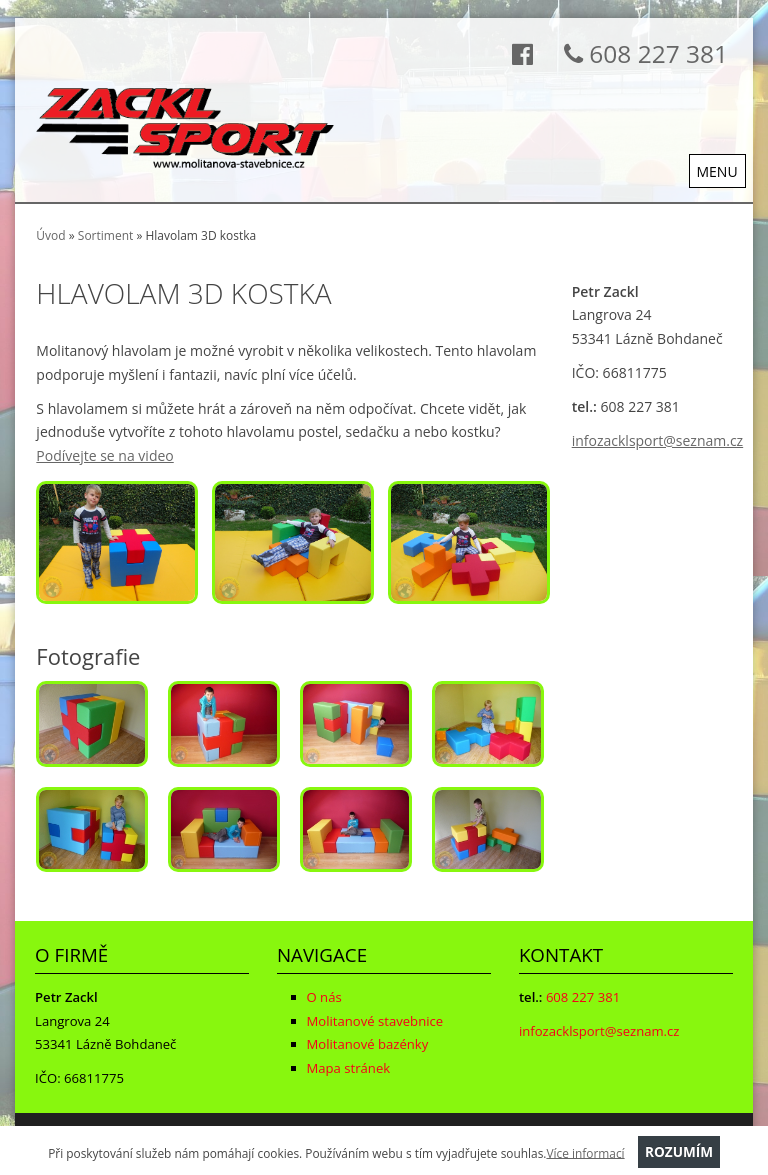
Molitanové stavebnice (375, 1021)
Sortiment (105, 235)
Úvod (50, 235)
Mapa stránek (349, 1068)
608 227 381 (640, 53)
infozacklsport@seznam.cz (657, 440)
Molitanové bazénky (368, 1044)
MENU (717, 171)
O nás (324, 997)
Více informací (585, 1152)
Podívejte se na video (104, 455)
